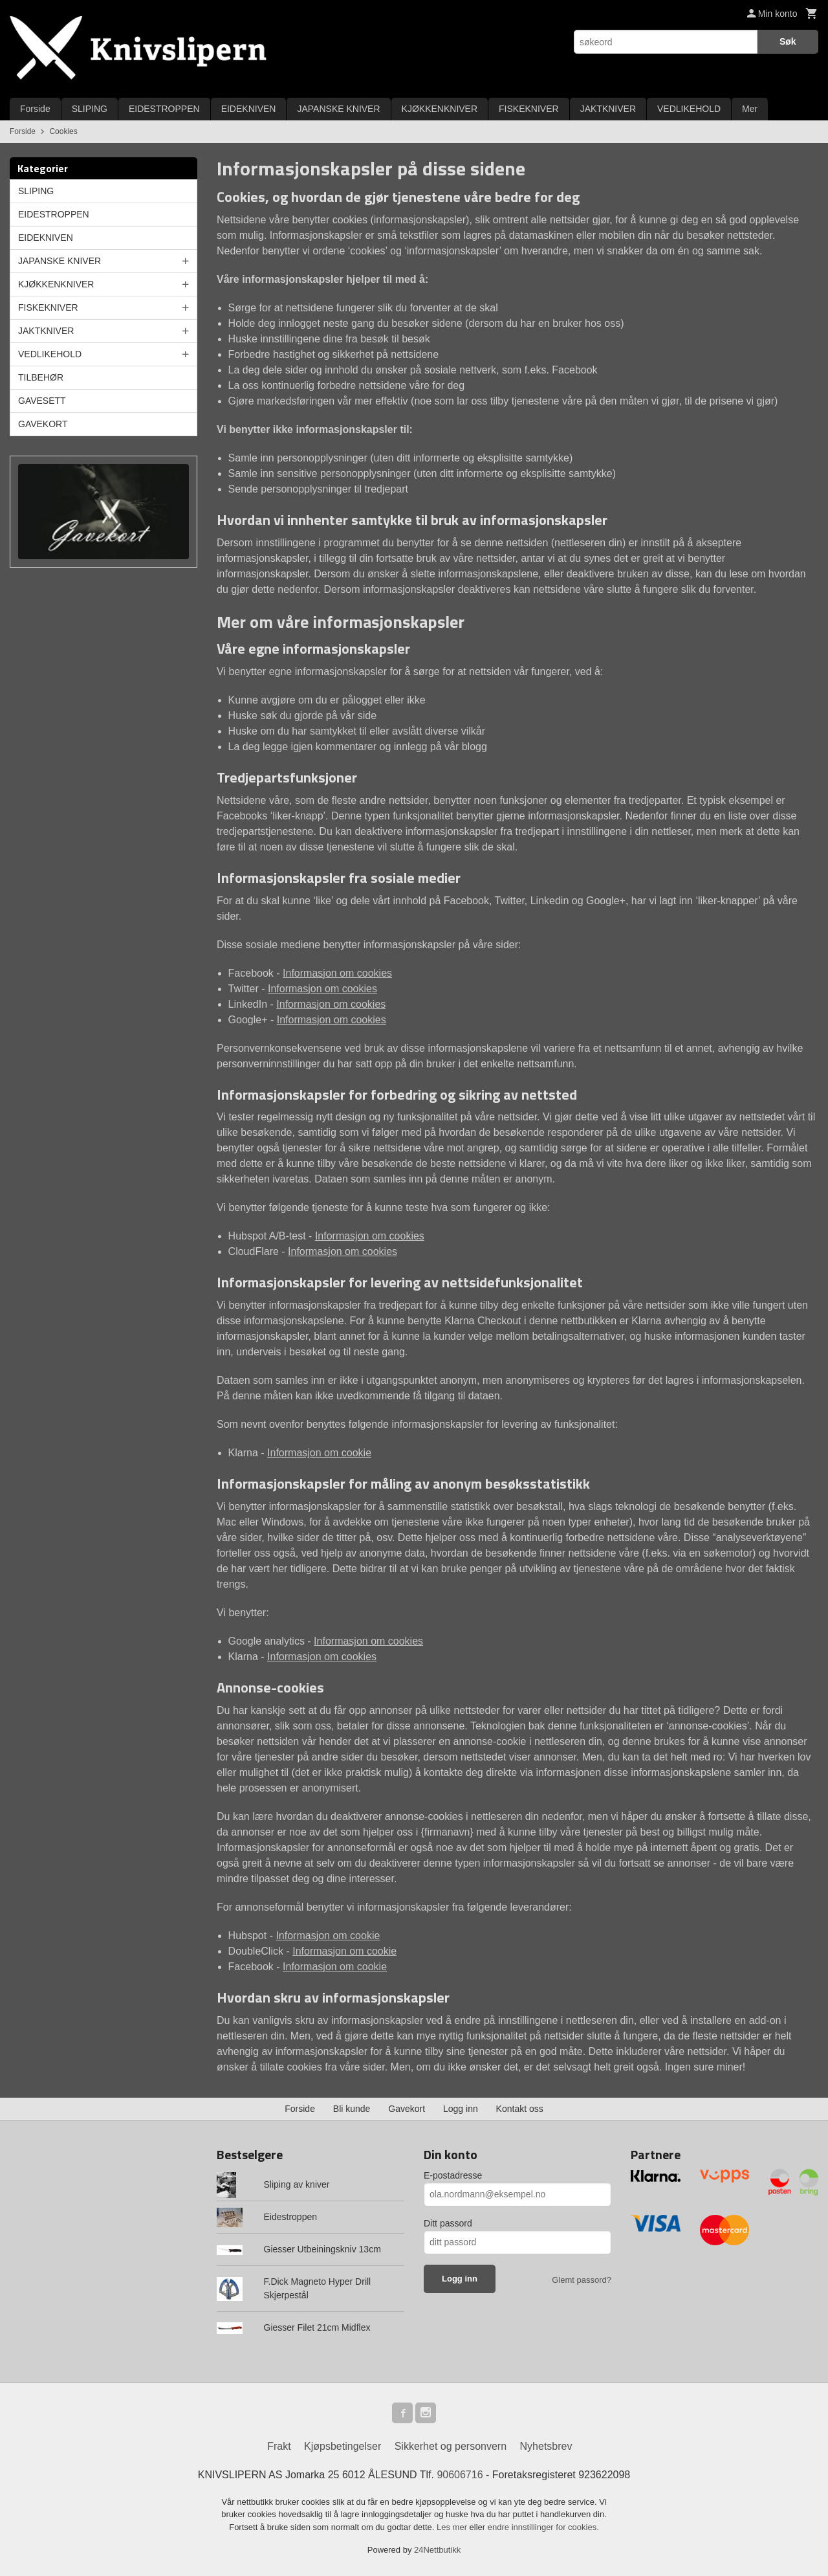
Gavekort (406, 2109)
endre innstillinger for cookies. (543, 2527)
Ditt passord (448, 2223)
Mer (749, 109)
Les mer (453, 2527)
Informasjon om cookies (337, 973)
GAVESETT (42, 400)
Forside (35, 109)
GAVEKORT (43, 424)
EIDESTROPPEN (164, 109)
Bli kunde (352, 2109)
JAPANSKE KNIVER (338, 109)
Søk (787, 41)
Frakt (278, 2446)
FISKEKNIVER (529, 109)
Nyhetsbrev (546, 2446)
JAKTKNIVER (608, 109)
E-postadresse (453, 2175)
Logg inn (460, 2109)
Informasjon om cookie (319, 1452)
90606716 (460, 2474)
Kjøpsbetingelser (342, 2446)
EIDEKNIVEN (248, 109)
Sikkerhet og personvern (451, 2446)
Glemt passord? (581, 2280)
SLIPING (89, 109)
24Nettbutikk (437, 2550)
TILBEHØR (40, 377)
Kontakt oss (519, 2109)
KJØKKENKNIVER (439, 109)
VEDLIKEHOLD (689, 109)
